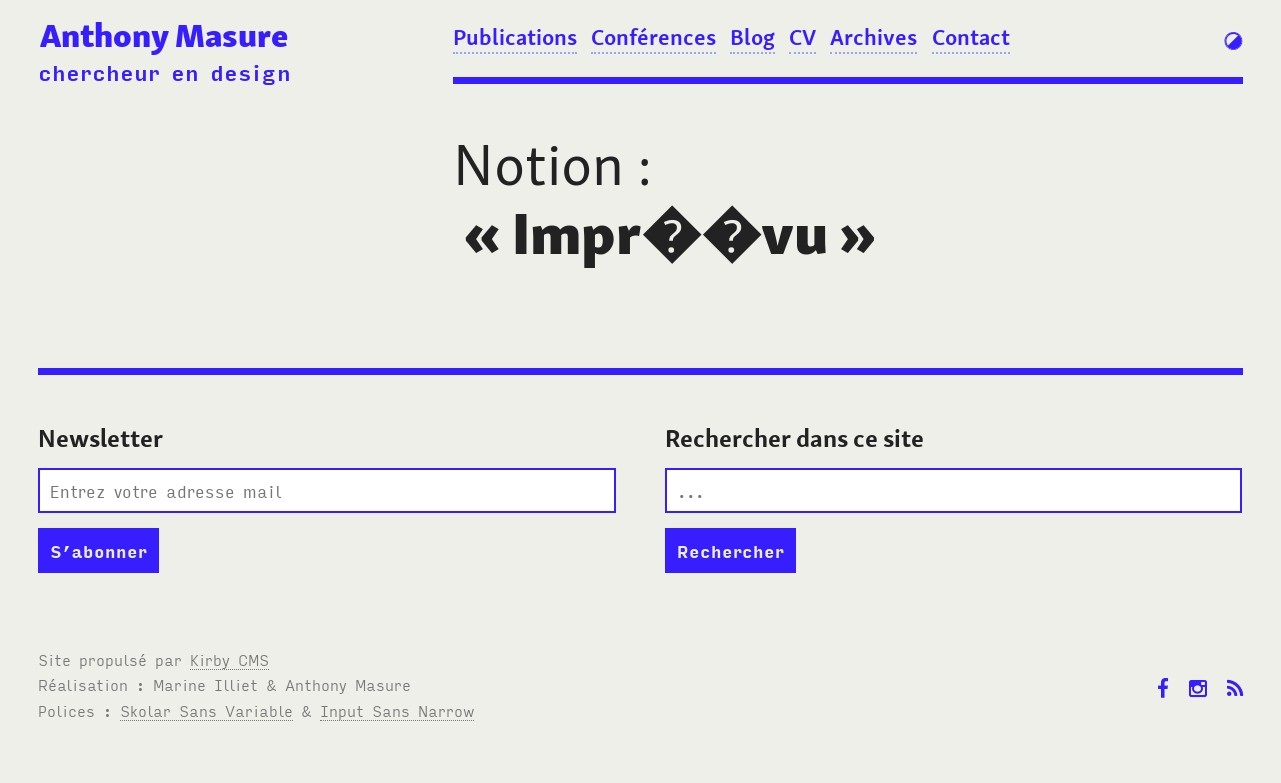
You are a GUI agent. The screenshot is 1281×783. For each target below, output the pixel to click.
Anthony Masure (164, 35)
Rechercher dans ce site (794, 438)
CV (802, 37)
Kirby (229, 659)
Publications (515, 37)
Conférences (653, 37)
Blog (752, 37)
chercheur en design (164, 71)
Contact (971, 37)
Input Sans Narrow (397, 710)
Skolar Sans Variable (206, 710)
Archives (873, 37)
